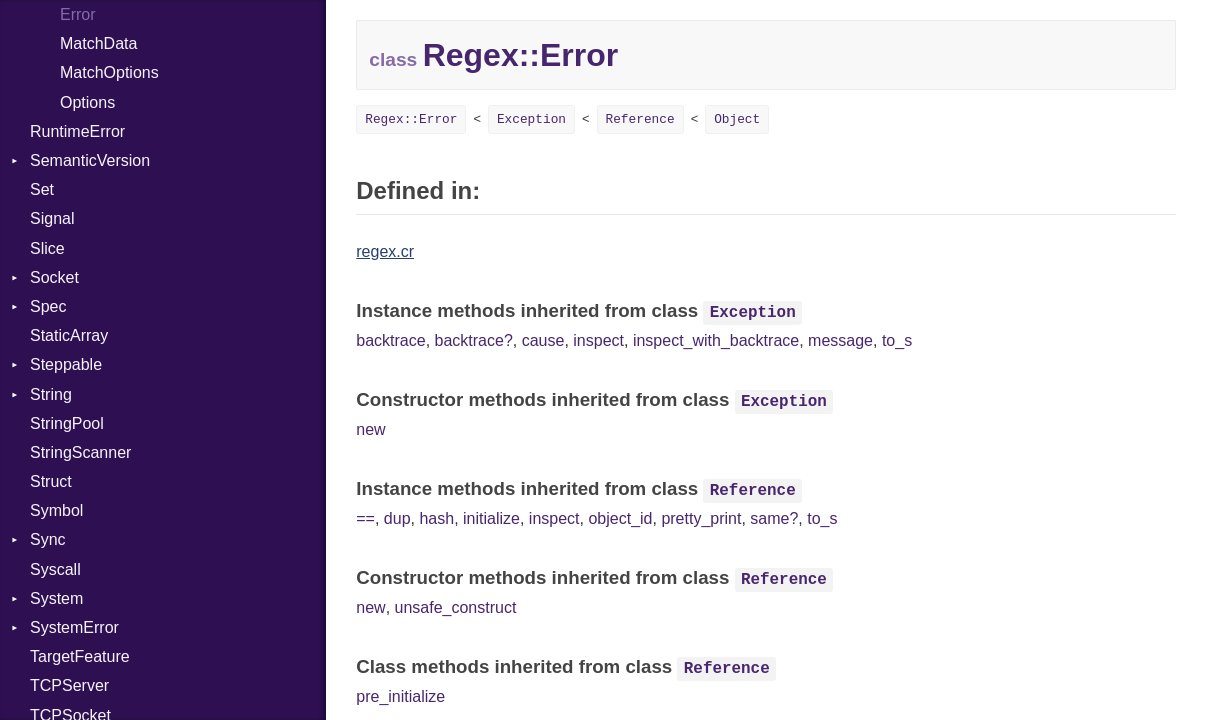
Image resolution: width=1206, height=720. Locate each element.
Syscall (55, 569)
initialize (491, 518)
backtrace (390, 340)
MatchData (98, 43)
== (365, 518)
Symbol (56, 510)
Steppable (66, 364)
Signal (52, 218)
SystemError (74, 627)
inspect (598, 340)
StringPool (67, 423)
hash (436, 518)
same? (774, 518)
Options (87, 102)
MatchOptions (109, 72)
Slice (47, 248)
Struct (51, 481)
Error (78, 14)
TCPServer (69, 685)
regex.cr (385, 251)
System (56, 598)
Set (42, 189)
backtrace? (474, 340)
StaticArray (69, 335)
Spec (48, 306)
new (370, 429)
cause (543, 340)
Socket (54, 277)
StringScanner (80, 452)
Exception (531, 119)
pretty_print (701, 518)
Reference (640, 119)
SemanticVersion (90, 160)
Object (737, 119)
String (51, 394)
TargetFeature (80, 656)
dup (397, 518)
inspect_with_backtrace (716, 340)
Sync (48, 539)
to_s (897, 340)
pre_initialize (400, 696)
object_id (620, 518)
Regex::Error (411, 119)
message (840, 340)
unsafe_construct (456, 607)
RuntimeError (77, 131)
